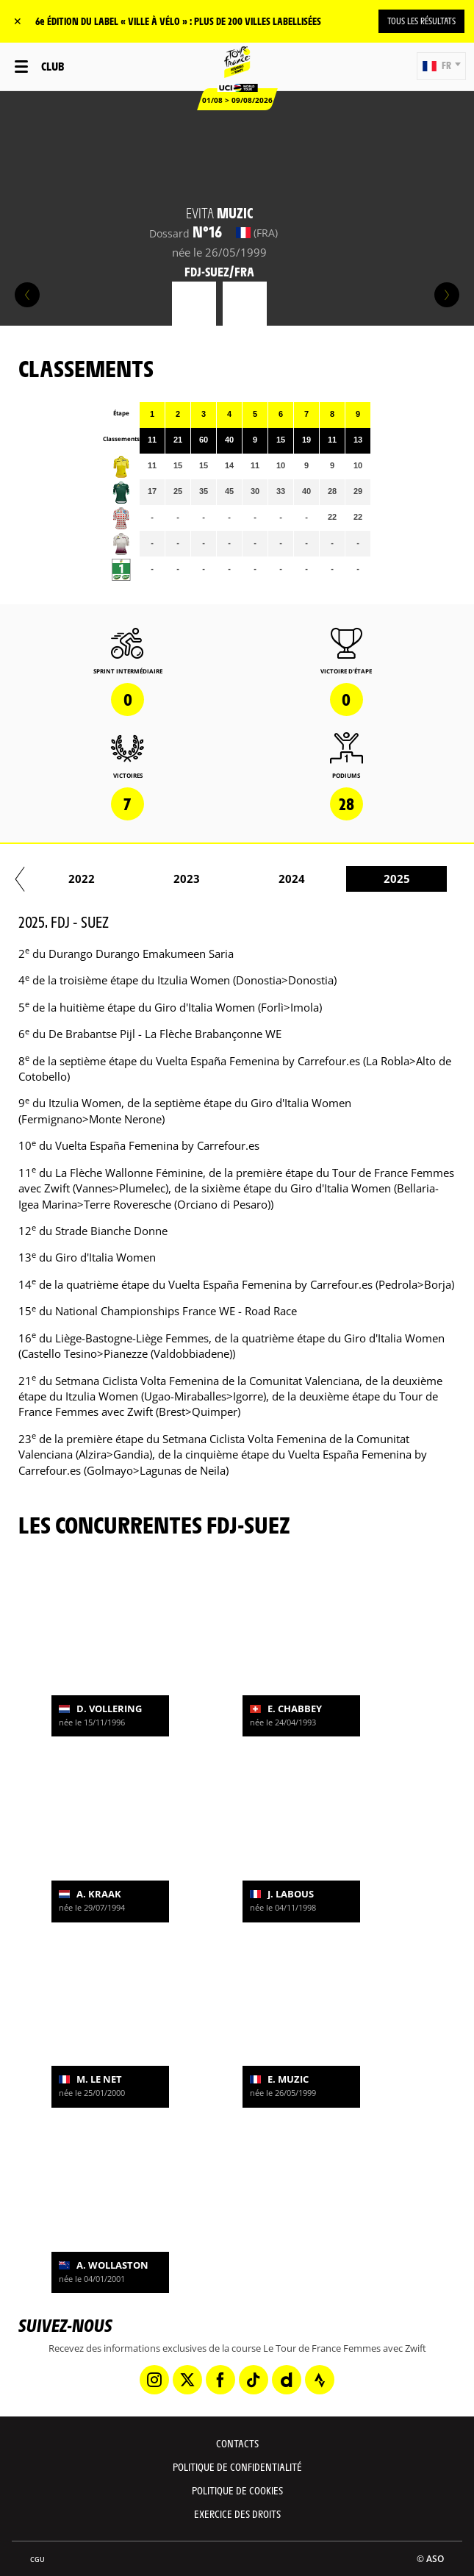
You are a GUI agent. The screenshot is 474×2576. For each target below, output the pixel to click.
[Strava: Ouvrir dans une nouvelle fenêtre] (319, 2379)
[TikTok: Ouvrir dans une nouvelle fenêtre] (253, 2379)
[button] (441, 66)
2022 (236, 878)
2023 (341, 878)
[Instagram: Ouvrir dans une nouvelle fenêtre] (154, 2379)
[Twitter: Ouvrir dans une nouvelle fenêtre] (187, 2379)
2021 (131, 878)
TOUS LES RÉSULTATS (421, 20)
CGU (37, 2559)
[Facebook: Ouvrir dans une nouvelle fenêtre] (220, 2379)
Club (52, 66)
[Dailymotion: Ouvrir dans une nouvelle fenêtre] (286, 2379)
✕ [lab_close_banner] (17, 21)
